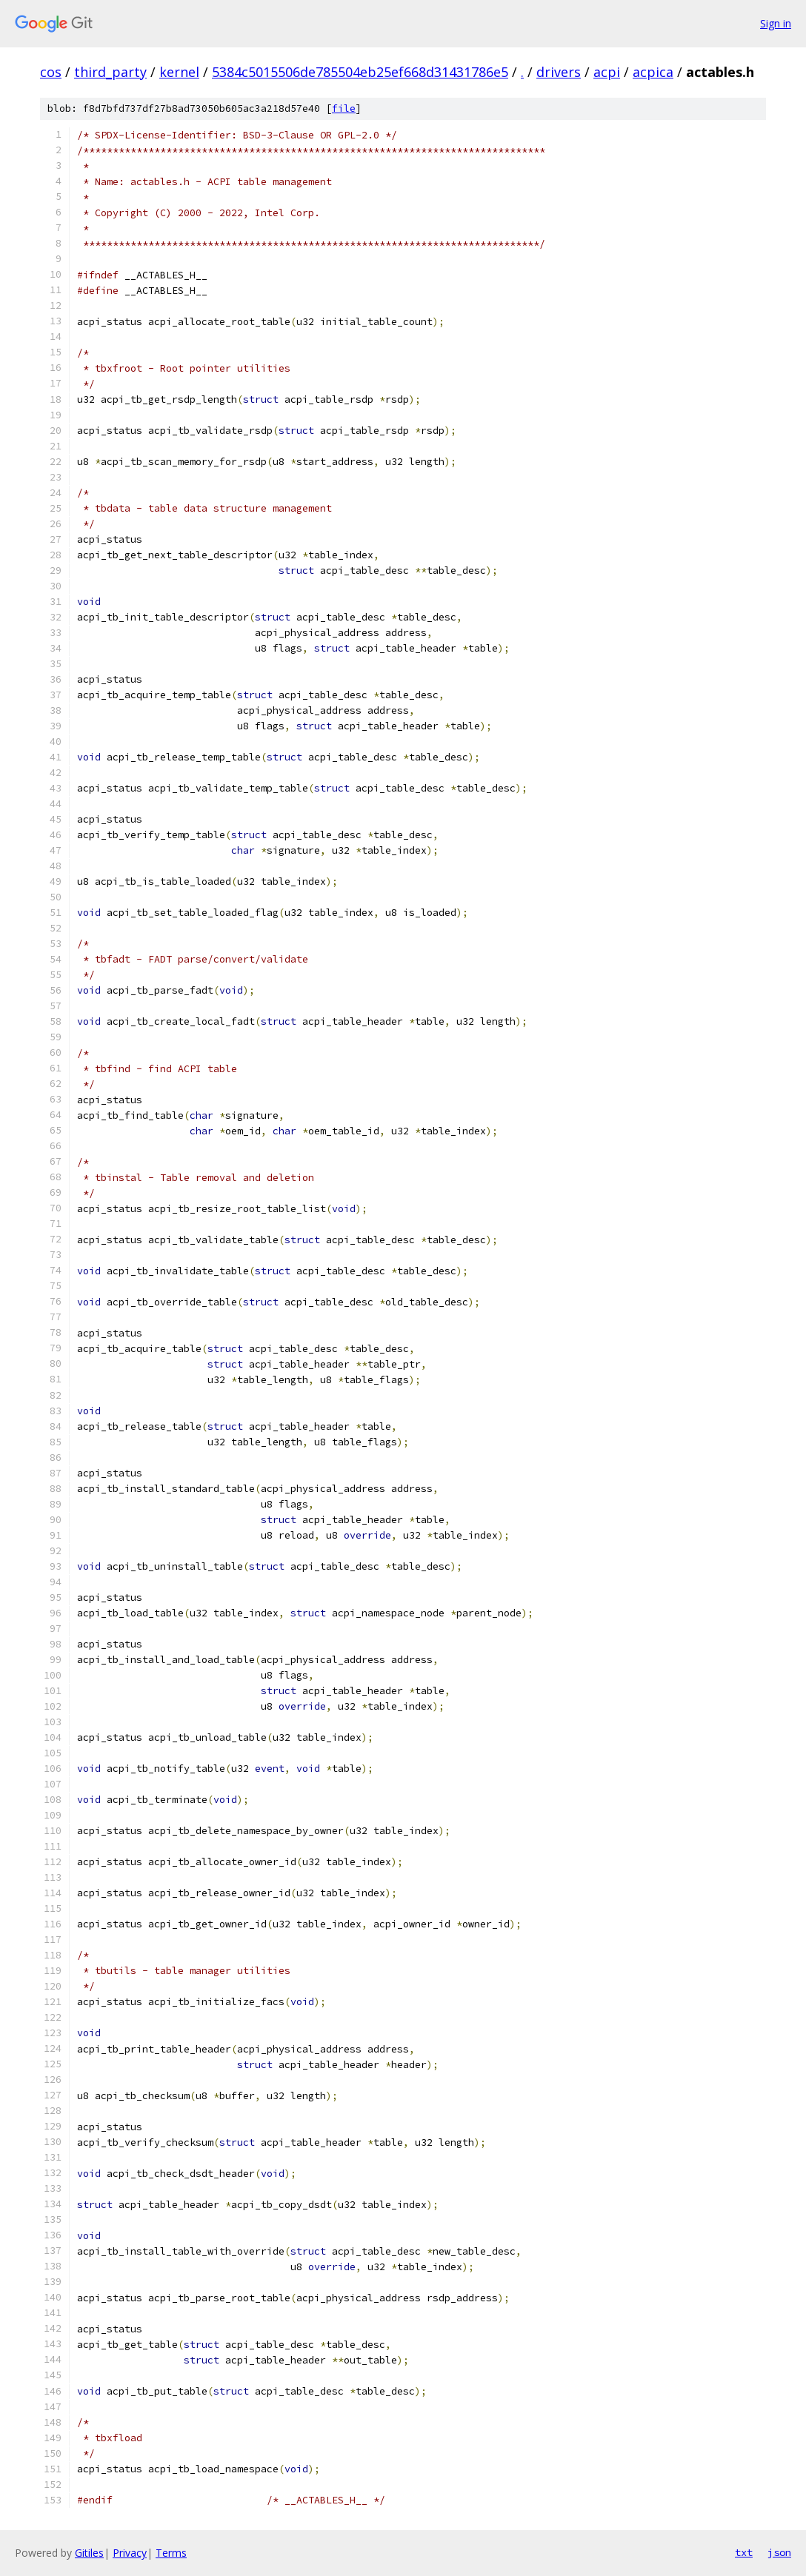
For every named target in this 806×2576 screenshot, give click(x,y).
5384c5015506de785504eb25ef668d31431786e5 (360, 72)
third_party (110, 72)
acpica (653, 72)
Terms (171, 2553)
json (779, 2552)
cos (50, 72)
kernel (179, 72)
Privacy (130, 2553)
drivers (558, 72)
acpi (606, 72)
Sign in (775, 23)
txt (744, 2552)
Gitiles (89, 2553)
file (344, 108)
